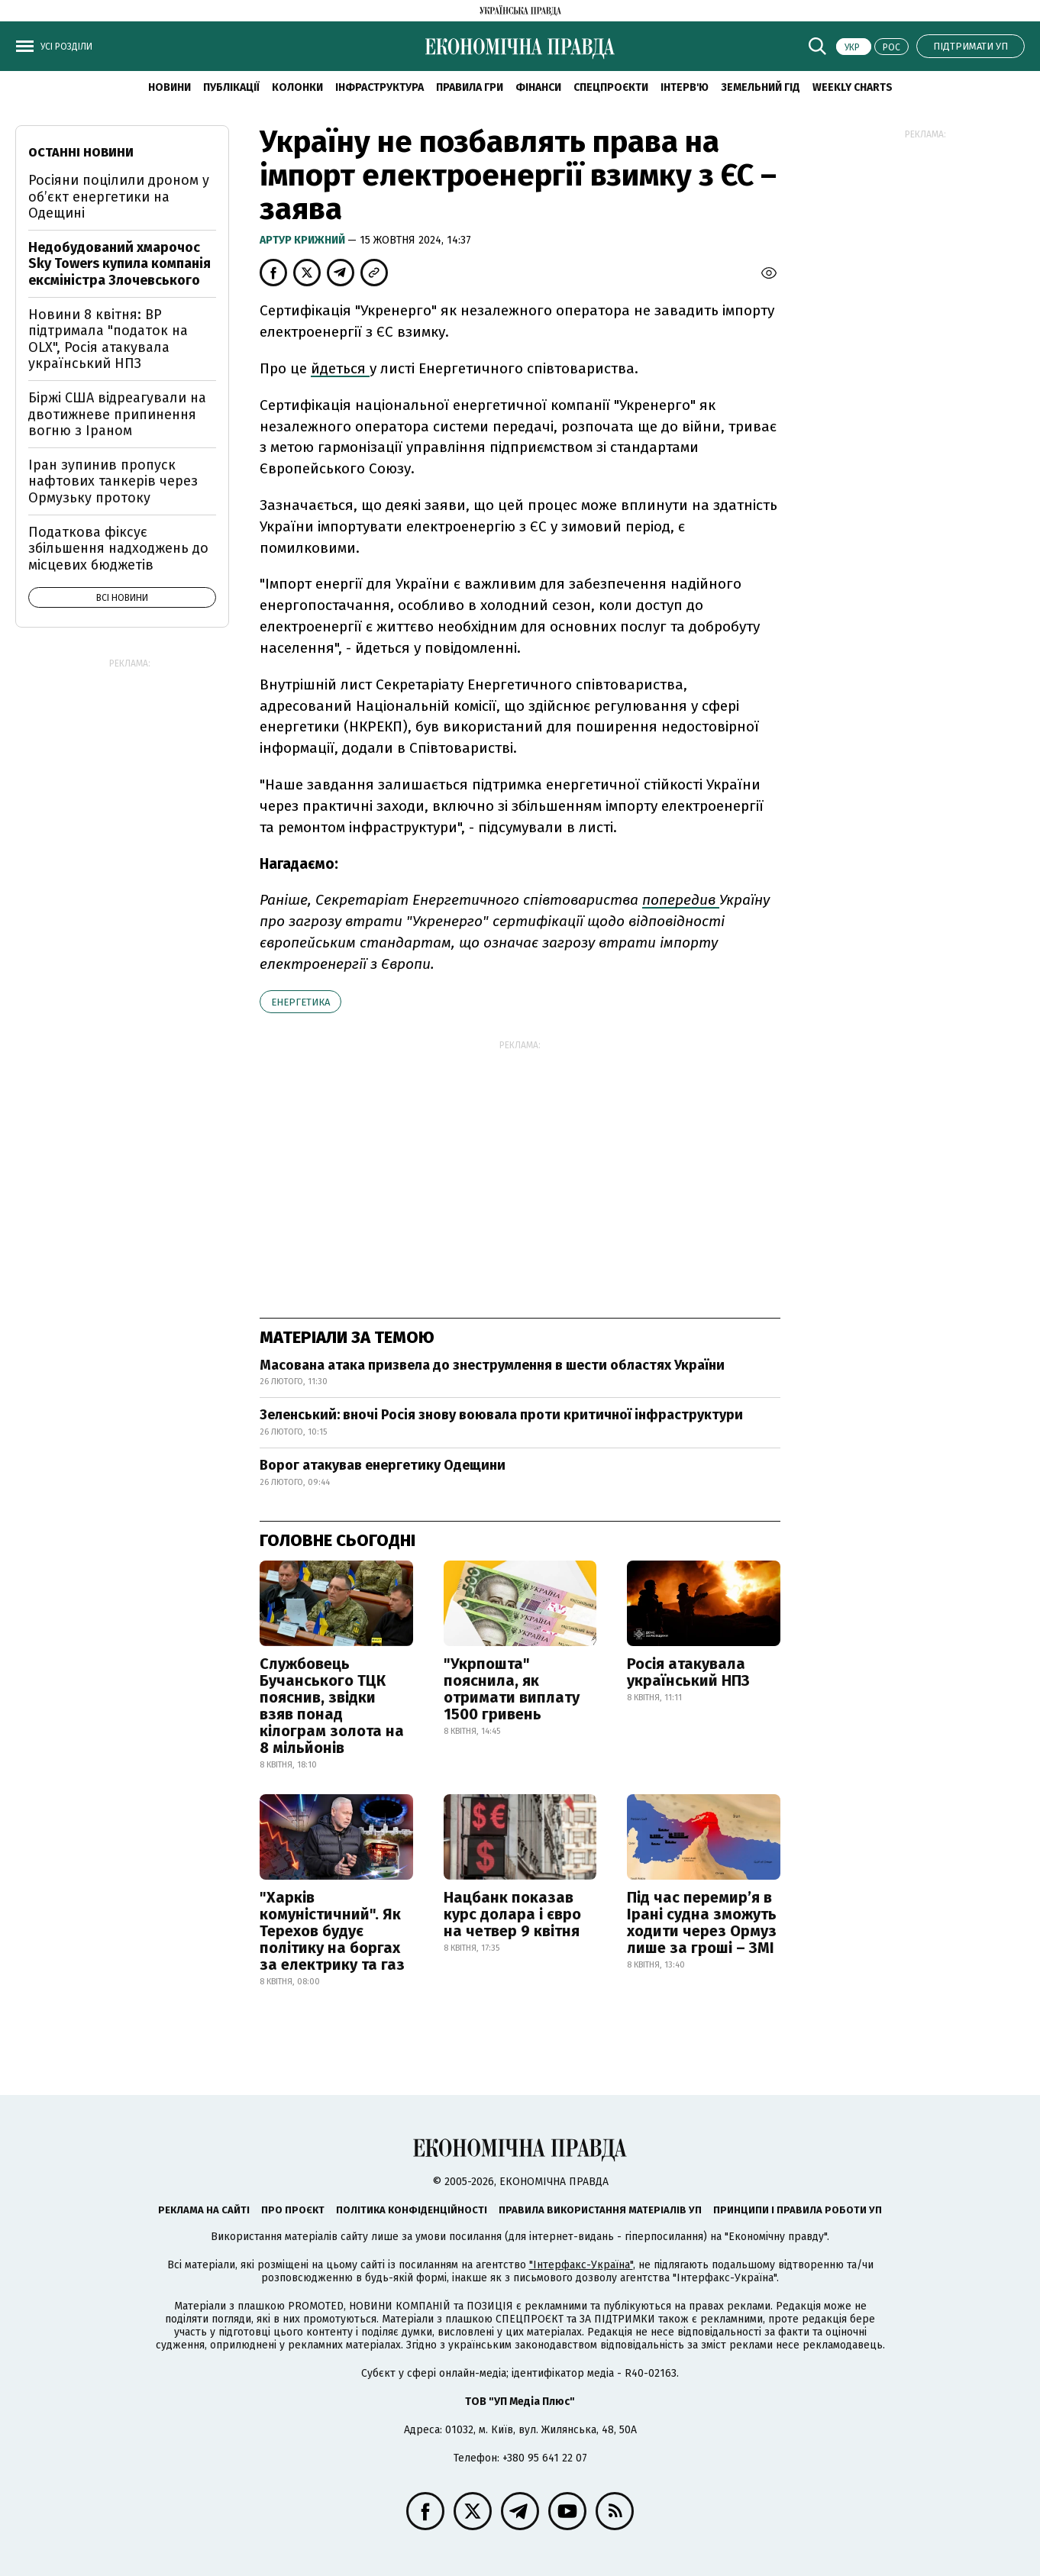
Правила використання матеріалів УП (600, 2210)
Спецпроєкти (610, 87)
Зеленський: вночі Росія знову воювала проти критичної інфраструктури (501, 1414)
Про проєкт (293, 2210)
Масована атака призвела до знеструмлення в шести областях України (492, 1365)
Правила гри (469, 87)
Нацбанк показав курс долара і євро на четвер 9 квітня (512, 1914)
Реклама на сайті (204, 2210)
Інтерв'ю (684, 87)
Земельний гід (760, 87)
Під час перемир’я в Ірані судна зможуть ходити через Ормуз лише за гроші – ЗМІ (702, 1922)
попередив (680, 900)
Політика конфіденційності (411, 2210)
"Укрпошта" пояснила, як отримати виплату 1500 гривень (512, 1688)
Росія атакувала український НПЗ (688, 1672)
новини (169, 87)
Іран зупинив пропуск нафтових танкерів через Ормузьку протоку (113, 481)
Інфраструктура (379, 87)
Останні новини (81, 152)
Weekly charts (852, 87)
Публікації (231, 87)
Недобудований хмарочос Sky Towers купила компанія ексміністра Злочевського (119, 264)
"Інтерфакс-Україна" (581, 2264)
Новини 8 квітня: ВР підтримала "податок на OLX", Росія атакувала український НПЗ (108, 339)
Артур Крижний (303, 240)
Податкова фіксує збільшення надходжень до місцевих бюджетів (118, 548)
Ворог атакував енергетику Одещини (382, 1465)
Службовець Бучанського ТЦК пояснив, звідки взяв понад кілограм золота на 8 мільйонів (332, 1705)
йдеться (340, 368)
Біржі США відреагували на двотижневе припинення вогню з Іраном (117, 414)
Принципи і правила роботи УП (797, 2210)
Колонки (297, 87)
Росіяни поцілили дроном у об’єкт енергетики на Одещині (118, 196)
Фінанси (538, 87)
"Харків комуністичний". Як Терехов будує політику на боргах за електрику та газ (332, 1931)
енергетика (300, 1002)
